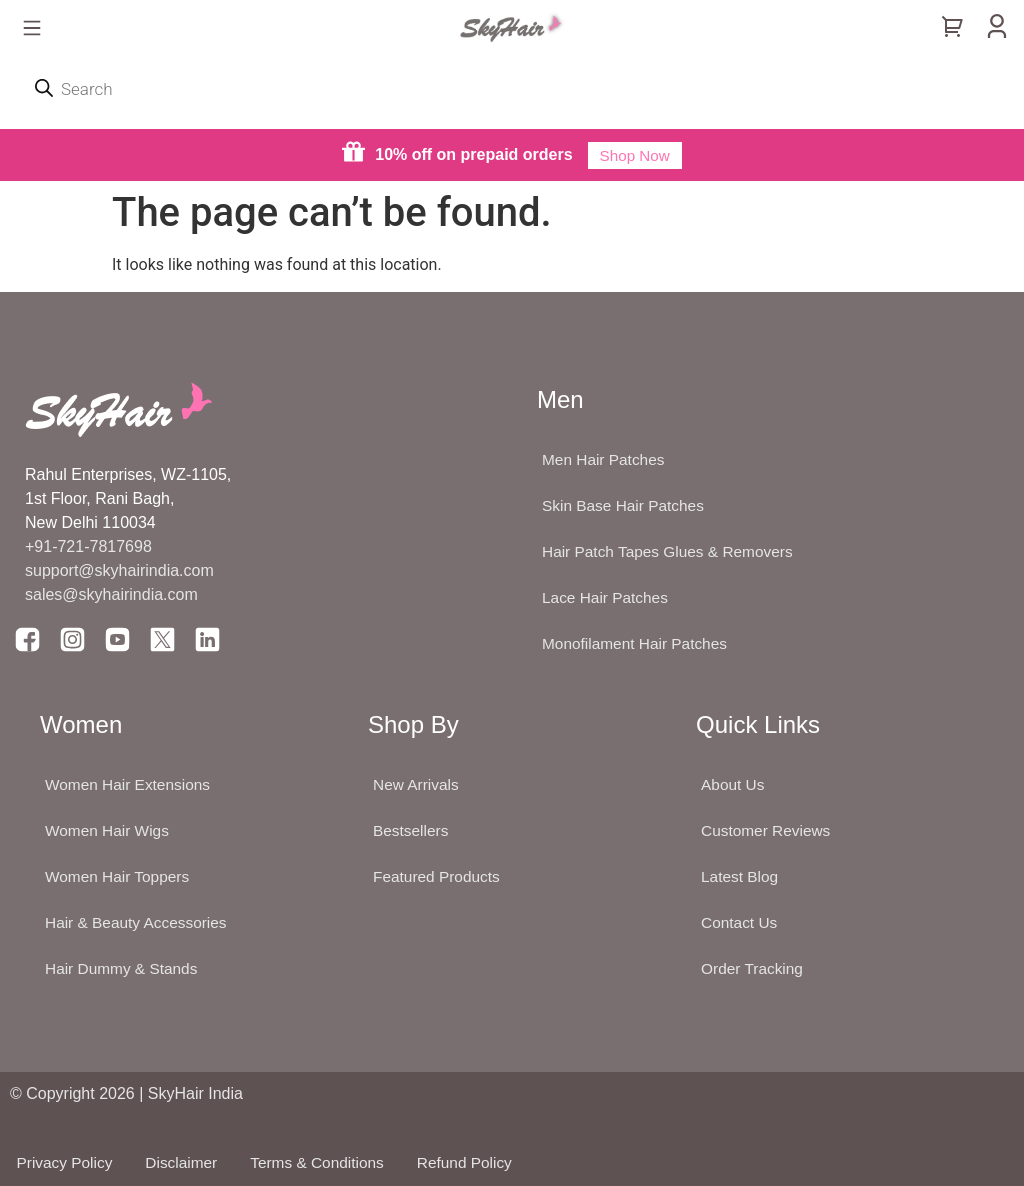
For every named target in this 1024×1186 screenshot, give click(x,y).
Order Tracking (754, 968)
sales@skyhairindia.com (111, 594)
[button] (31, 29)
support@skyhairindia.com (121, 570)
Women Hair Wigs (109, 830)
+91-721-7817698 (88, 546)
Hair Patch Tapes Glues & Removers (672, 551)
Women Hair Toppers (120, 876)
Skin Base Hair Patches (626, 505)
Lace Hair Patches (607, 597)
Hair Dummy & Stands (124, 968)
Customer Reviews (768, 830)
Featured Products (439, 876)
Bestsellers (412, 830)
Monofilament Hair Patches (638, 643)
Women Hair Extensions (130, 784)
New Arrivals (417, 784)
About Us (734, 784)
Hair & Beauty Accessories (139, 922)
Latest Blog (741, 876)
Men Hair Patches (605, 459)
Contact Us (740, 922)
